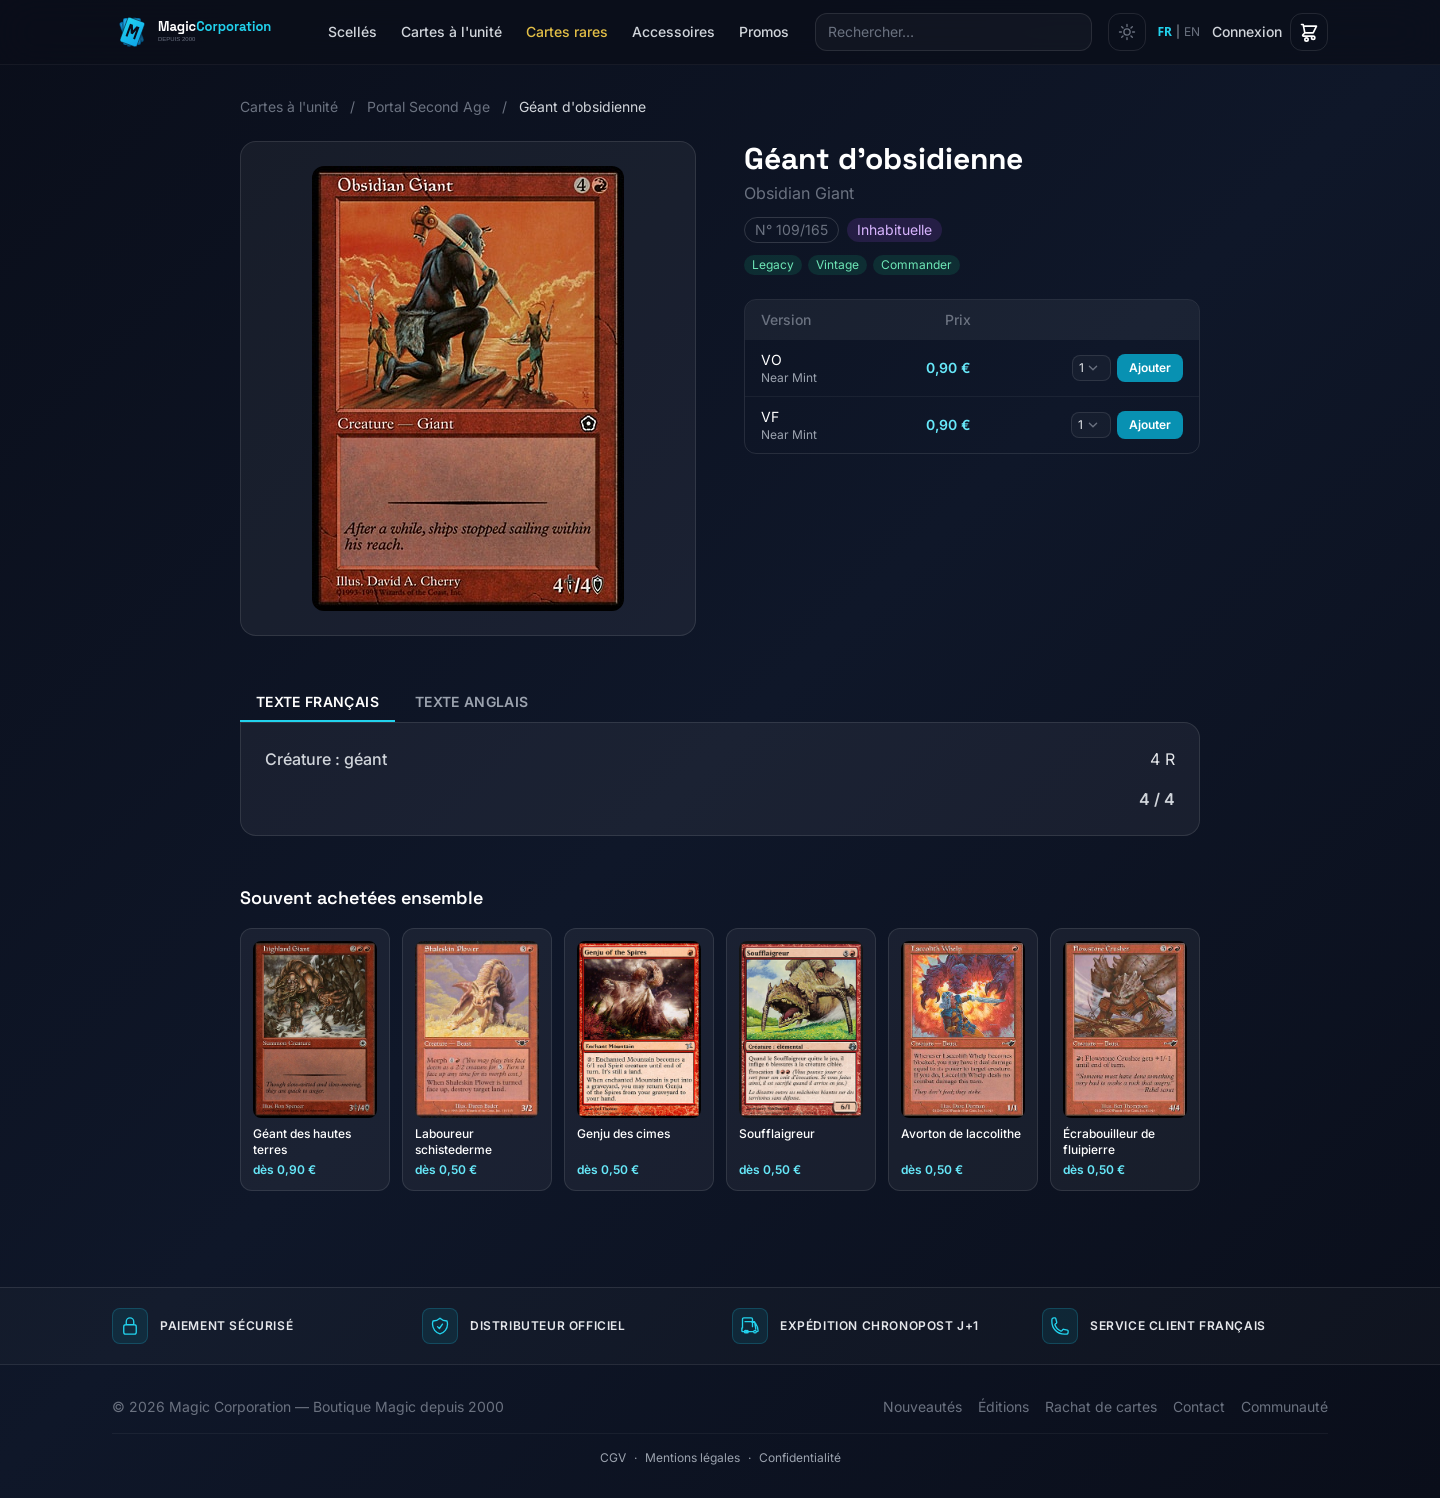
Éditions (1003, 1406)
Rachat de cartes (1101, 1406)
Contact (1199, 1406)
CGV (613, 1457)
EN (1192, 31)
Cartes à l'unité (451, 31)
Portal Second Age (428, 106)
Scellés (352, 31)
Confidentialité (800, 1457)
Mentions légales (692, 1457)
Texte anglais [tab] (472, 701)
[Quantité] (1091, 368)
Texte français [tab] (317, 701)
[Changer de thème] (1127, 32)
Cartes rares (567, 31)
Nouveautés (922, 1406)
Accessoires (673, 31)
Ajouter (1150, 367)
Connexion (1247, 31)
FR (1165, 32)
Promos (764, 31)
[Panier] (1309, 32)
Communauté (1284, 1406)
